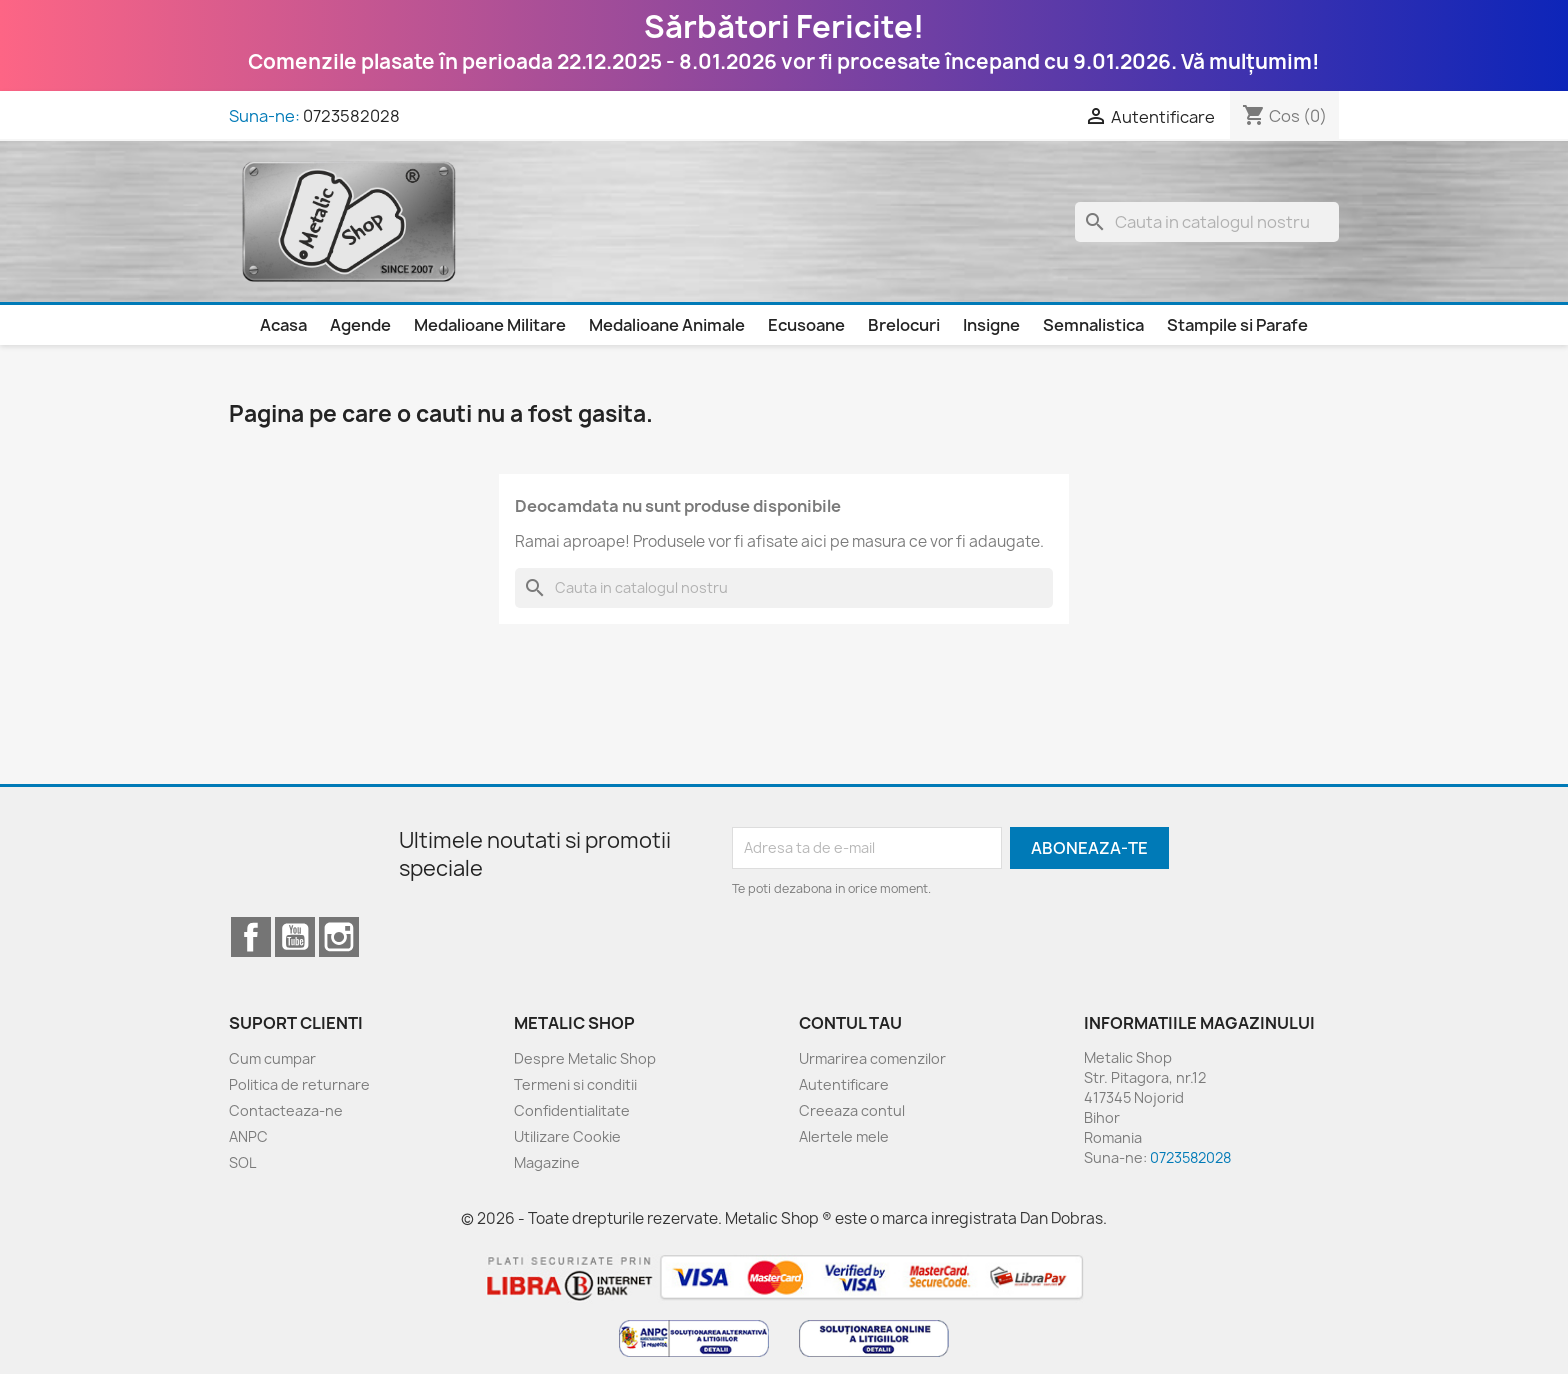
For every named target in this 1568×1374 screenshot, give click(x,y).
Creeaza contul (852, 1110)
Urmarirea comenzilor (872, 1058)
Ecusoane (806, 325)
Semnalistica (1093, 325)
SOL (242, 1162)
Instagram (339, 937)
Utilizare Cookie (567, 1136)
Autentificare (844, 1084)
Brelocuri (904, 325)
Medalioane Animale (667, 325)
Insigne (991, 325)
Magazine (547, 1162)
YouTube (295, 937)
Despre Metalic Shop (585, 1058)
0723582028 (351, 116)
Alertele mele (844, 1136)
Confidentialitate (572, 1110)
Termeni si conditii (575, 1084)
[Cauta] (1207, 222)
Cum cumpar (272, 1058)
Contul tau (850, 1023)
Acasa (283, 325)
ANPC (248, 1136)
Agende (360, 325)
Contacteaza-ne (286, 1110)
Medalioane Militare (490, 325)
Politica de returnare (299, 1084)
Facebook (251, 937)
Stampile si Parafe (1237, 325)
